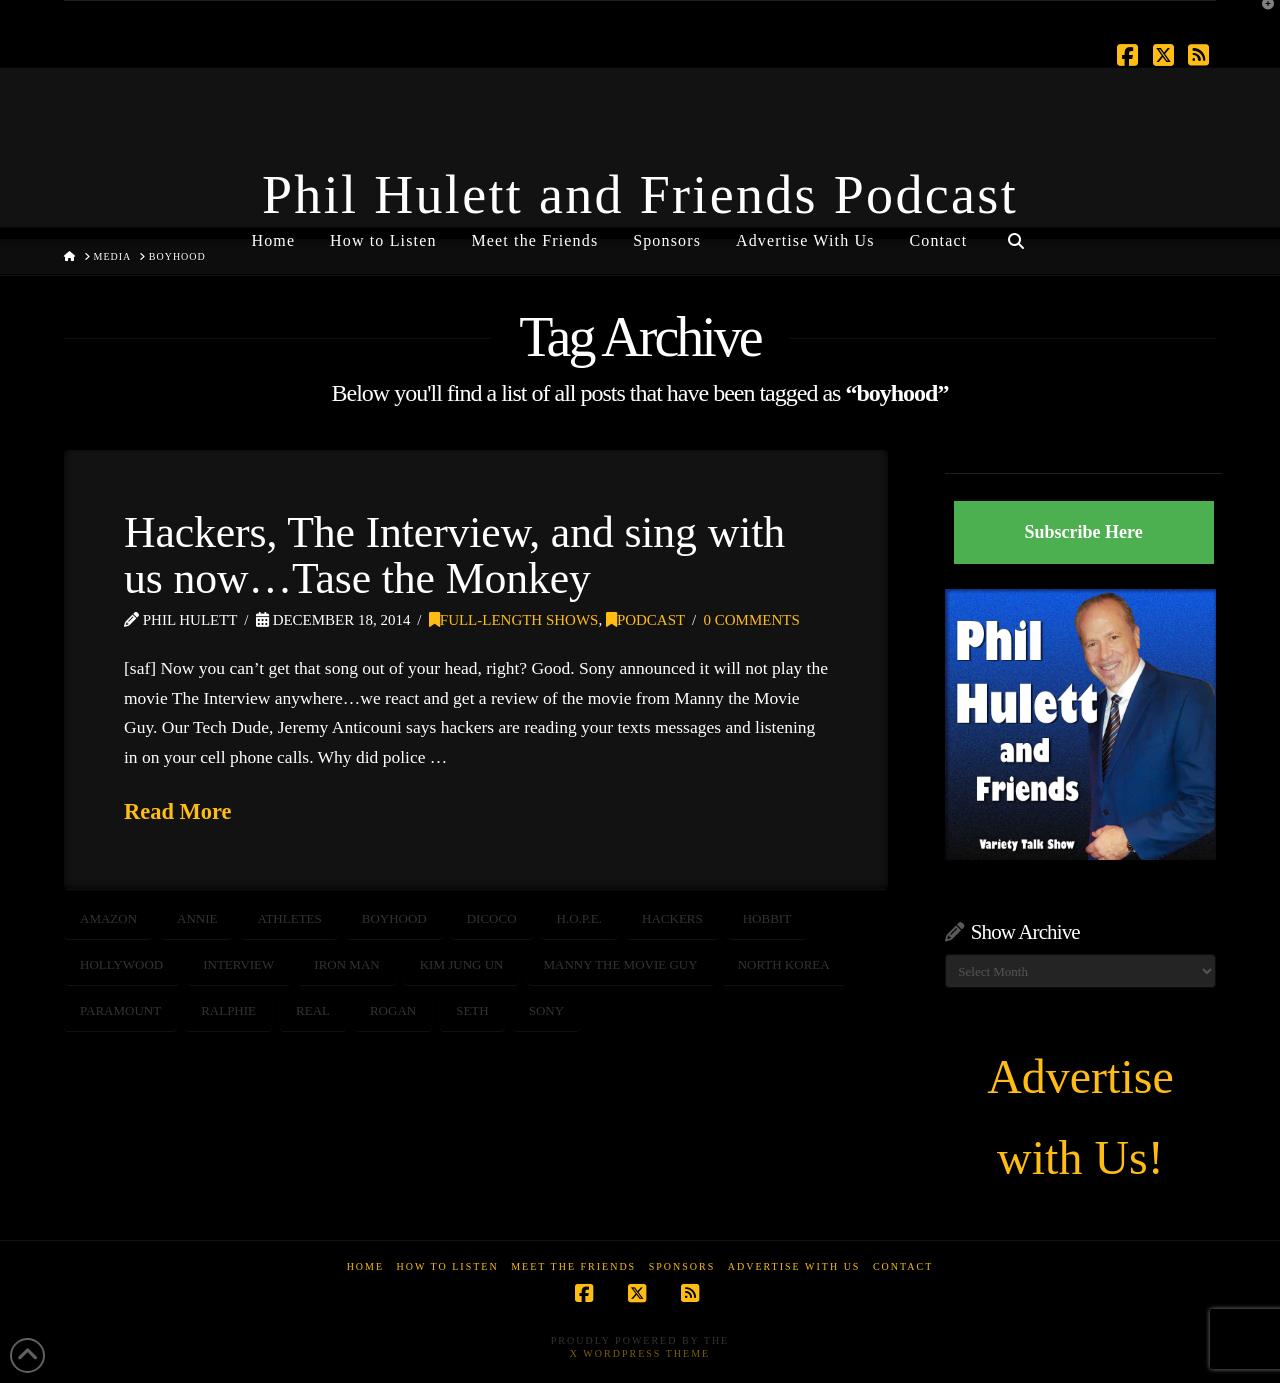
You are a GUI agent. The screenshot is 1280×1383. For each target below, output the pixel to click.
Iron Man (346, 964)
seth (472, 1010)
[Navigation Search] (1015, 233)
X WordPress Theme (640, 1353)
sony (546, 1010)
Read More (178, 811)
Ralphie (228, 1010)
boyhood (394, 918)
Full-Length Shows (514, 620)
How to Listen (448, 1266)
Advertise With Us (794, 1266)
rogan (393, 1010)
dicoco (492, 918)
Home (365, 1266)
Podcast (645, 620)
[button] (1261, 19)
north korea (784, 964)
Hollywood (121, 964)
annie (197, 918)
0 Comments (752, 620)
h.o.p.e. (580, 918)
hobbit (767, 918)
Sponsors (682, 1266)
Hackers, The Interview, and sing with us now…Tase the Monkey (454, 555)
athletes (289, 918)
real (313, 1010)
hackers (672, 918)
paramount (120, 1010)
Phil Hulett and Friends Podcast (640, 195)
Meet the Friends (573, 1266)
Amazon (108, 918)
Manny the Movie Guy (620, 964)
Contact (903, 1266)
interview (238, 964)
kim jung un (462, 964)
